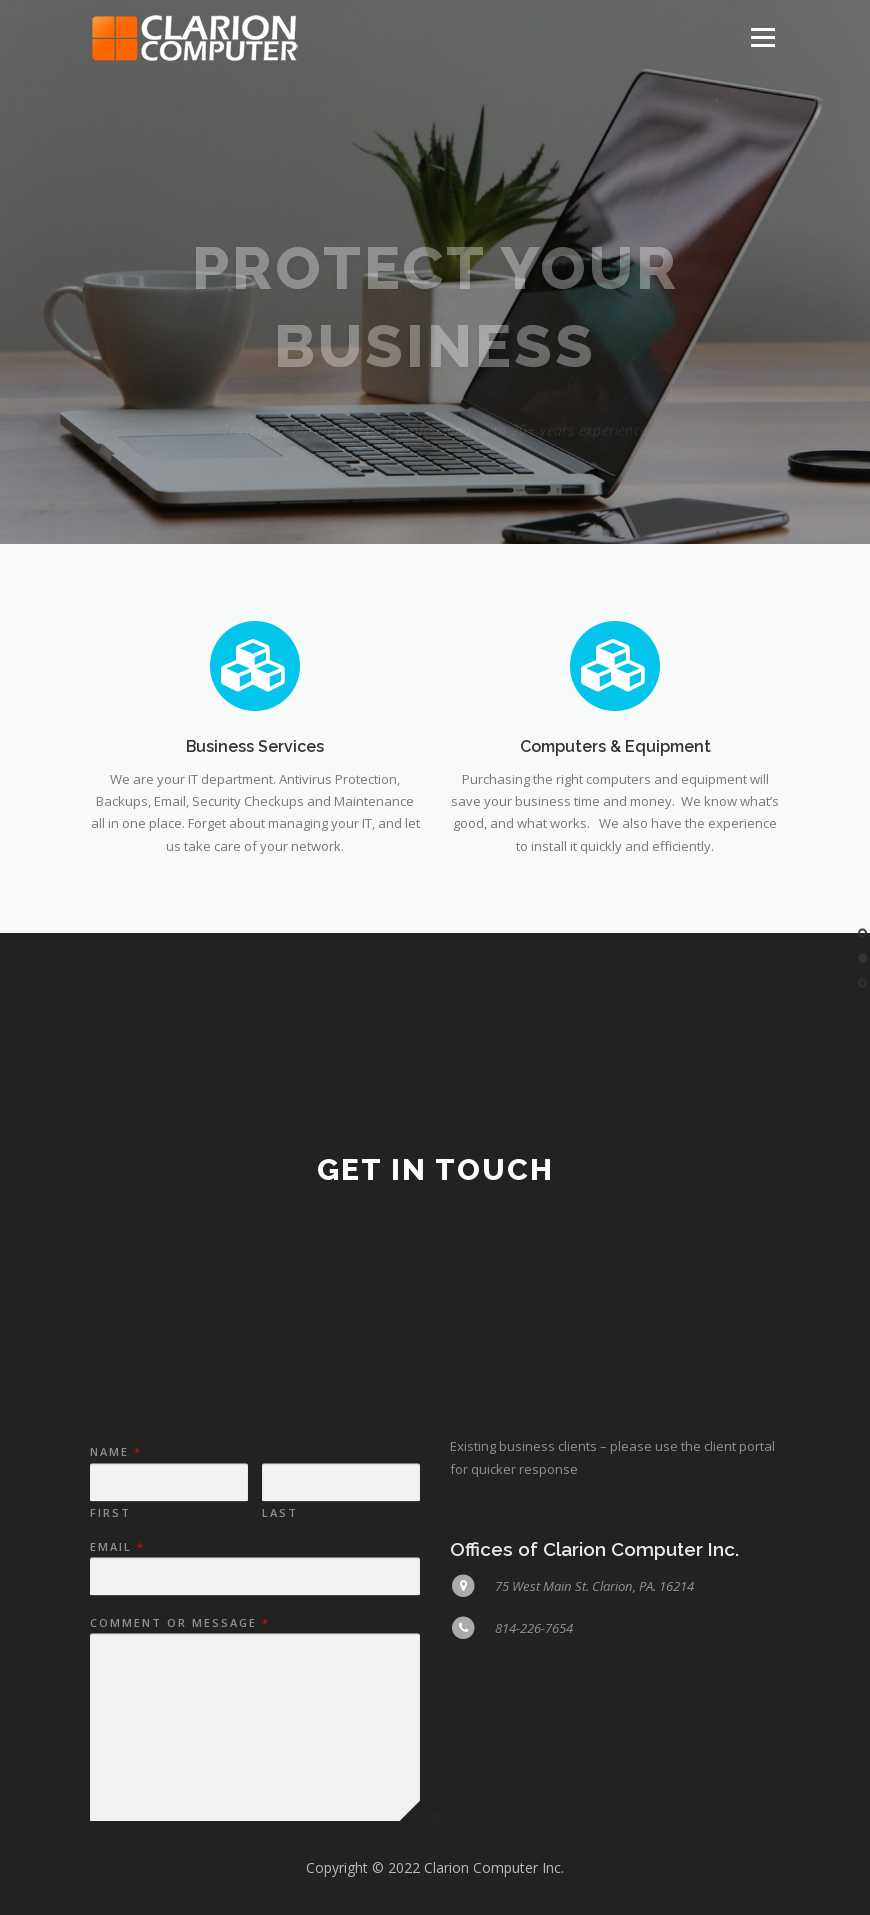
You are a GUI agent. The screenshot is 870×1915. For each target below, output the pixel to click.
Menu (762, 37)
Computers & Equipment (615, 756)
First (110, 1626)
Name (115, 1565)
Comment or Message (179, 1736)
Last (280, 1626)
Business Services (255, 756)
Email (116, 1660)
